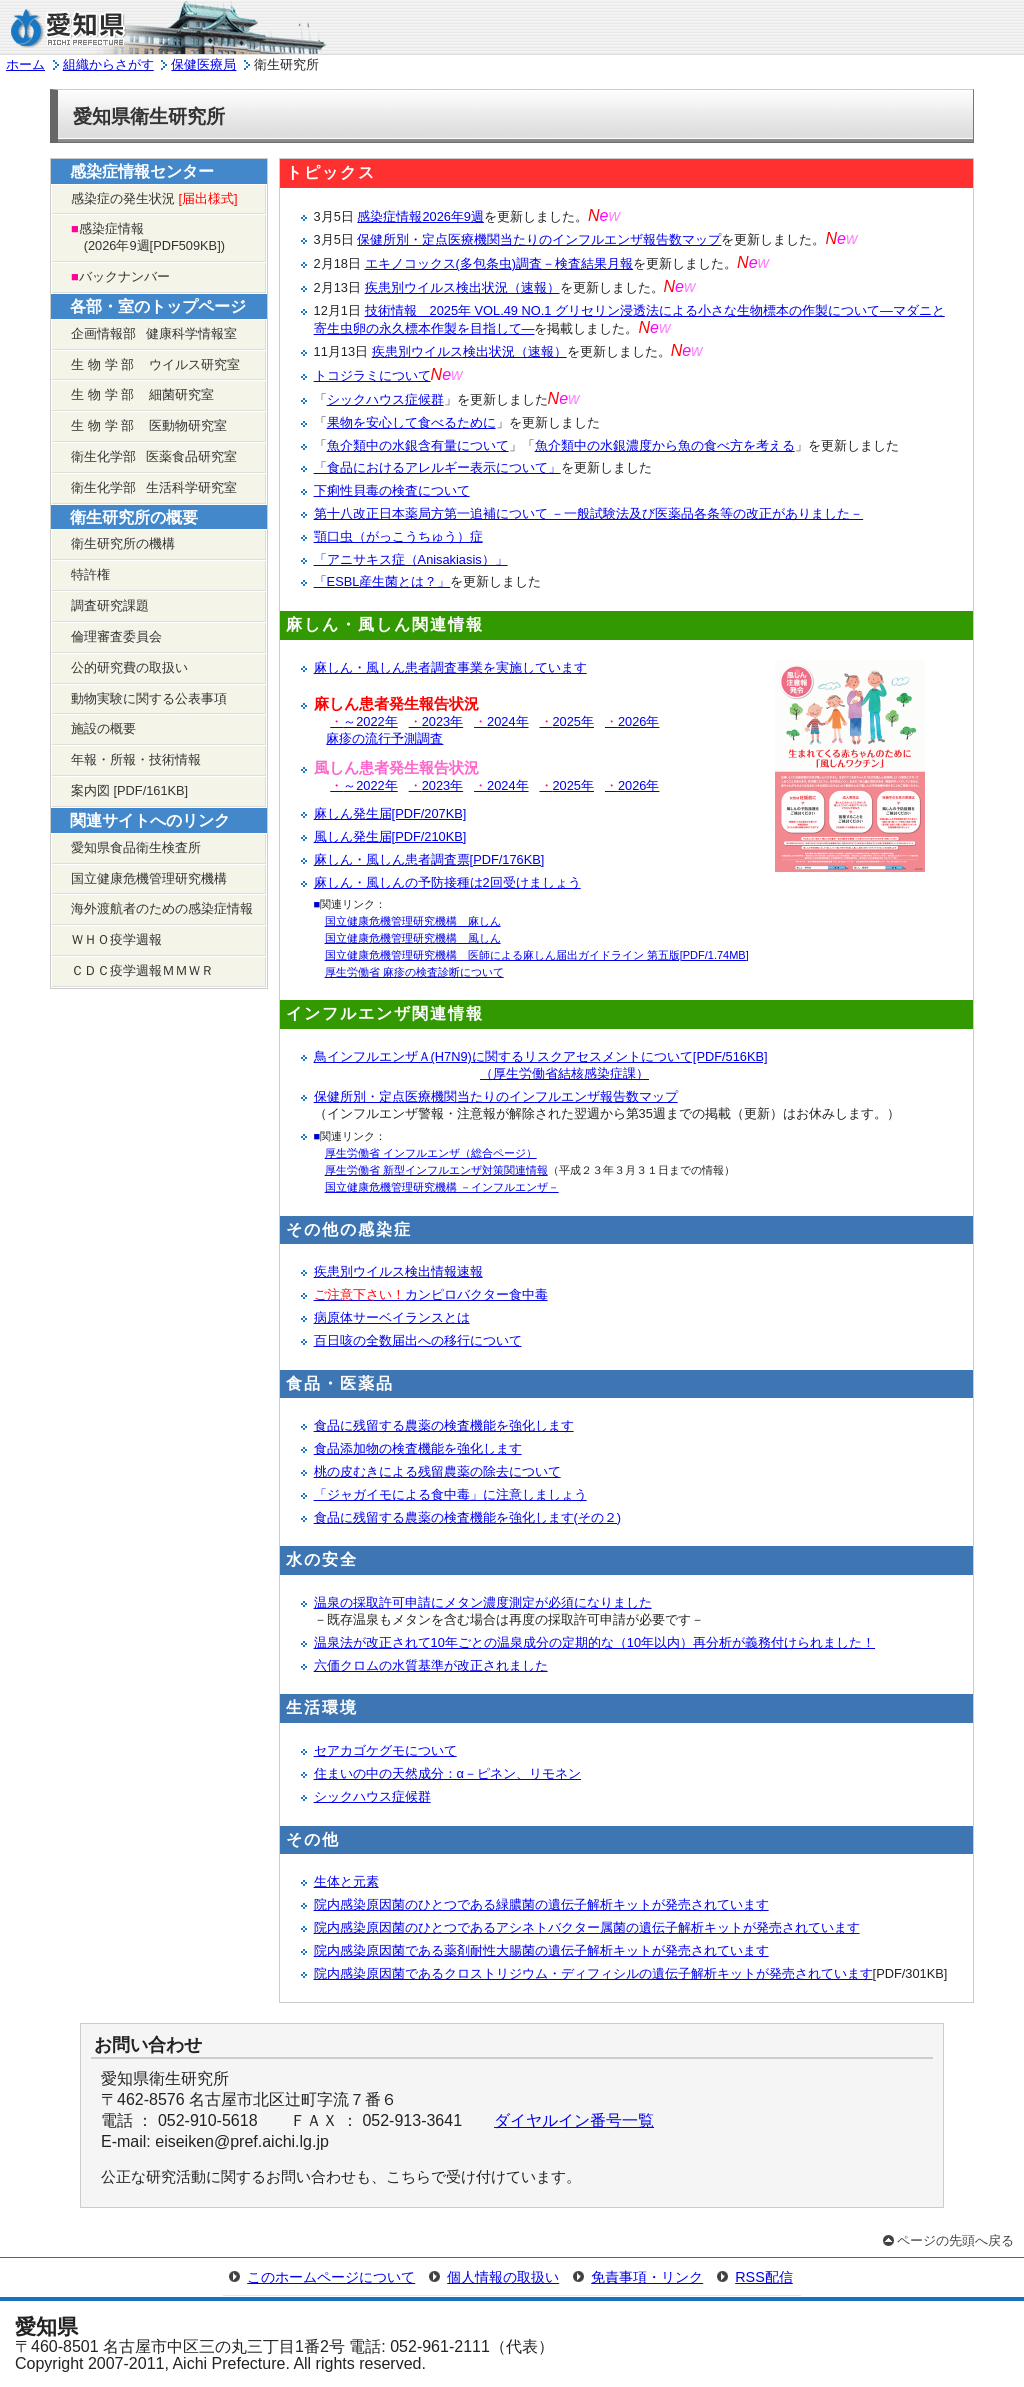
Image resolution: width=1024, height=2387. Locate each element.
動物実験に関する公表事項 (149, 698)
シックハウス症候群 (385, 399)
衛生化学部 (154, 456)
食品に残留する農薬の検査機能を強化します (444, 1425)
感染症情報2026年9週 (420, 216)
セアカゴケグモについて (385, 1750)
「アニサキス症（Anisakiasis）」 (411, 559)
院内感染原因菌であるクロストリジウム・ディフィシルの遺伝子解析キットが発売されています (593, 1973)
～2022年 (361, 721)
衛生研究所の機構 (123, 543)
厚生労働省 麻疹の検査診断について (414, 972)
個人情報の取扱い (503, 2277)
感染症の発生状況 (154, 198)
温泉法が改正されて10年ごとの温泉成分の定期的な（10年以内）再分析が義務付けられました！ (594, 1642)
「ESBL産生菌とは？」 (382, 581)
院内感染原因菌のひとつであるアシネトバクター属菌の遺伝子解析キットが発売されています (587, 1927)
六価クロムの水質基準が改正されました (431, 1665)
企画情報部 (154, 333)
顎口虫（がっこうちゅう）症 (398, 536)
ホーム (25, 64)
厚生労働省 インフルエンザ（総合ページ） (431, 1153)
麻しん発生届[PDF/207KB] (390, 813)
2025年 (565, 721)
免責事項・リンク (647, 2277)
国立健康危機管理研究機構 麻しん (413, 921)
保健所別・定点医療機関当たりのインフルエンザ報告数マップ (539, 239)
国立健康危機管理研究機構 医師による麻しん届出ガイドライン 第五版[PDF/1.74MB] (537, 955)
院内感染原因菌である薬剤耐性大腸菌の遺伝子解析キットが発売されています (541, 1950)
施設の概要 (103, 728)
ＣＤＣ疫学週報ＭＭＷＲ (142, 970)
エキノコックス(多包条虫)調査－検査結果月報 (499, 263)
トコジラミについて (372, 375)
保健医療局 (203, 64)
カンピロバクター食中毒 (431, 1294)
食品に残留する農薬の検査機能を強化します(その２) (468, 1517)
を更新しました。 (552, 216)
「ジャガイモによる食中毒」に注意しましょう (450, 1494)
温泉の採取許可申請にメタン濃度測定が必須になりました (483, 1602)
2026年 (630, 721)
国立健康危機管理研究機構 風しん (413, 938)
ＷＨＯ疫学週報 (116, 939)
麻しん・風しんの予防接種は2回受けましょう (447, 882)
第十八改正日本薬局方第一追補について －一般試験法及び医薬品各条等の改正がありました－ (589, 513)
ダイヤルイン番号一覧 (574, 2120)
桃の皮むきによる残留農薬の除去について (437, 1471)
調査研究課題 (110, 605)
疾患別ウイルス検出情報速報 (398, 1271)
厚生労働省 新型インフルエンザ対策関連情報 (436, 1170)
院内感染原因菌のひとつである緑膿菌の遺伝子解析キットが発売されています (541, 1904)
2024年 (499, 721)
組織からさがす (108, 64)
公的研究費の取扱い (129, 667)
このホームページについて (331, 2277)
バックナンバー (120, 276)
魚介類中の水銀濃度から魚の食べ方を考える (665, 445)
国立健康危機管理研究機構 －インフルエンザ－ (442, 1187)
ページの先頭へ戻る (955, 2240)
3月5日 (336, 239)
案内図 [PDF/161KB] (129, 790)
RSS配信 (764, 2277)
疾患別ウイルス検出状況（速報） (462, 287)
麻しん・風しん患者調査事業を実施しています (450, 667)
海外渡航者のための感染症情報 (162, 908)
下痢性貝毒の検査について (392, 490)
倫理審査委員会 (116, 636)
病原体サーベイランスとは (392, 1317)
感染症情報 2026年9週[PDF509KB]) (148, 237)
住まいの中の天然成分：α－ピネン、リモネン (447, 1773)
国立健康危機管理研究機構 (149, 878)
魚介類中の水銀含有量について (418, 445)
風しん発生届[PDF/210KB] (390, 836)
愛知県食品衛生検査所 (136, 847)
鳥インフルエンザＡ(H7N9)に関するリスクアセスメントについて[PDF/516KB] (541, 1065)
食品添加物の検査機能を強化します (418, 1448)
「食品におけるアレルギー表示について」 (437, 467)
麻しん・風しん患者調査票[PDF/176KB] (429, 859)
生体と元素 (346, 1881)
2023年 (434, 721)
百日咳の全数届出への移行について (418, 1340)
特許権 (90, 574)
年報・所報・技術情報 (136, 759)
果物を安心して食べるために (411, 422)
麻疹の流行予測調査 (384, 738)
